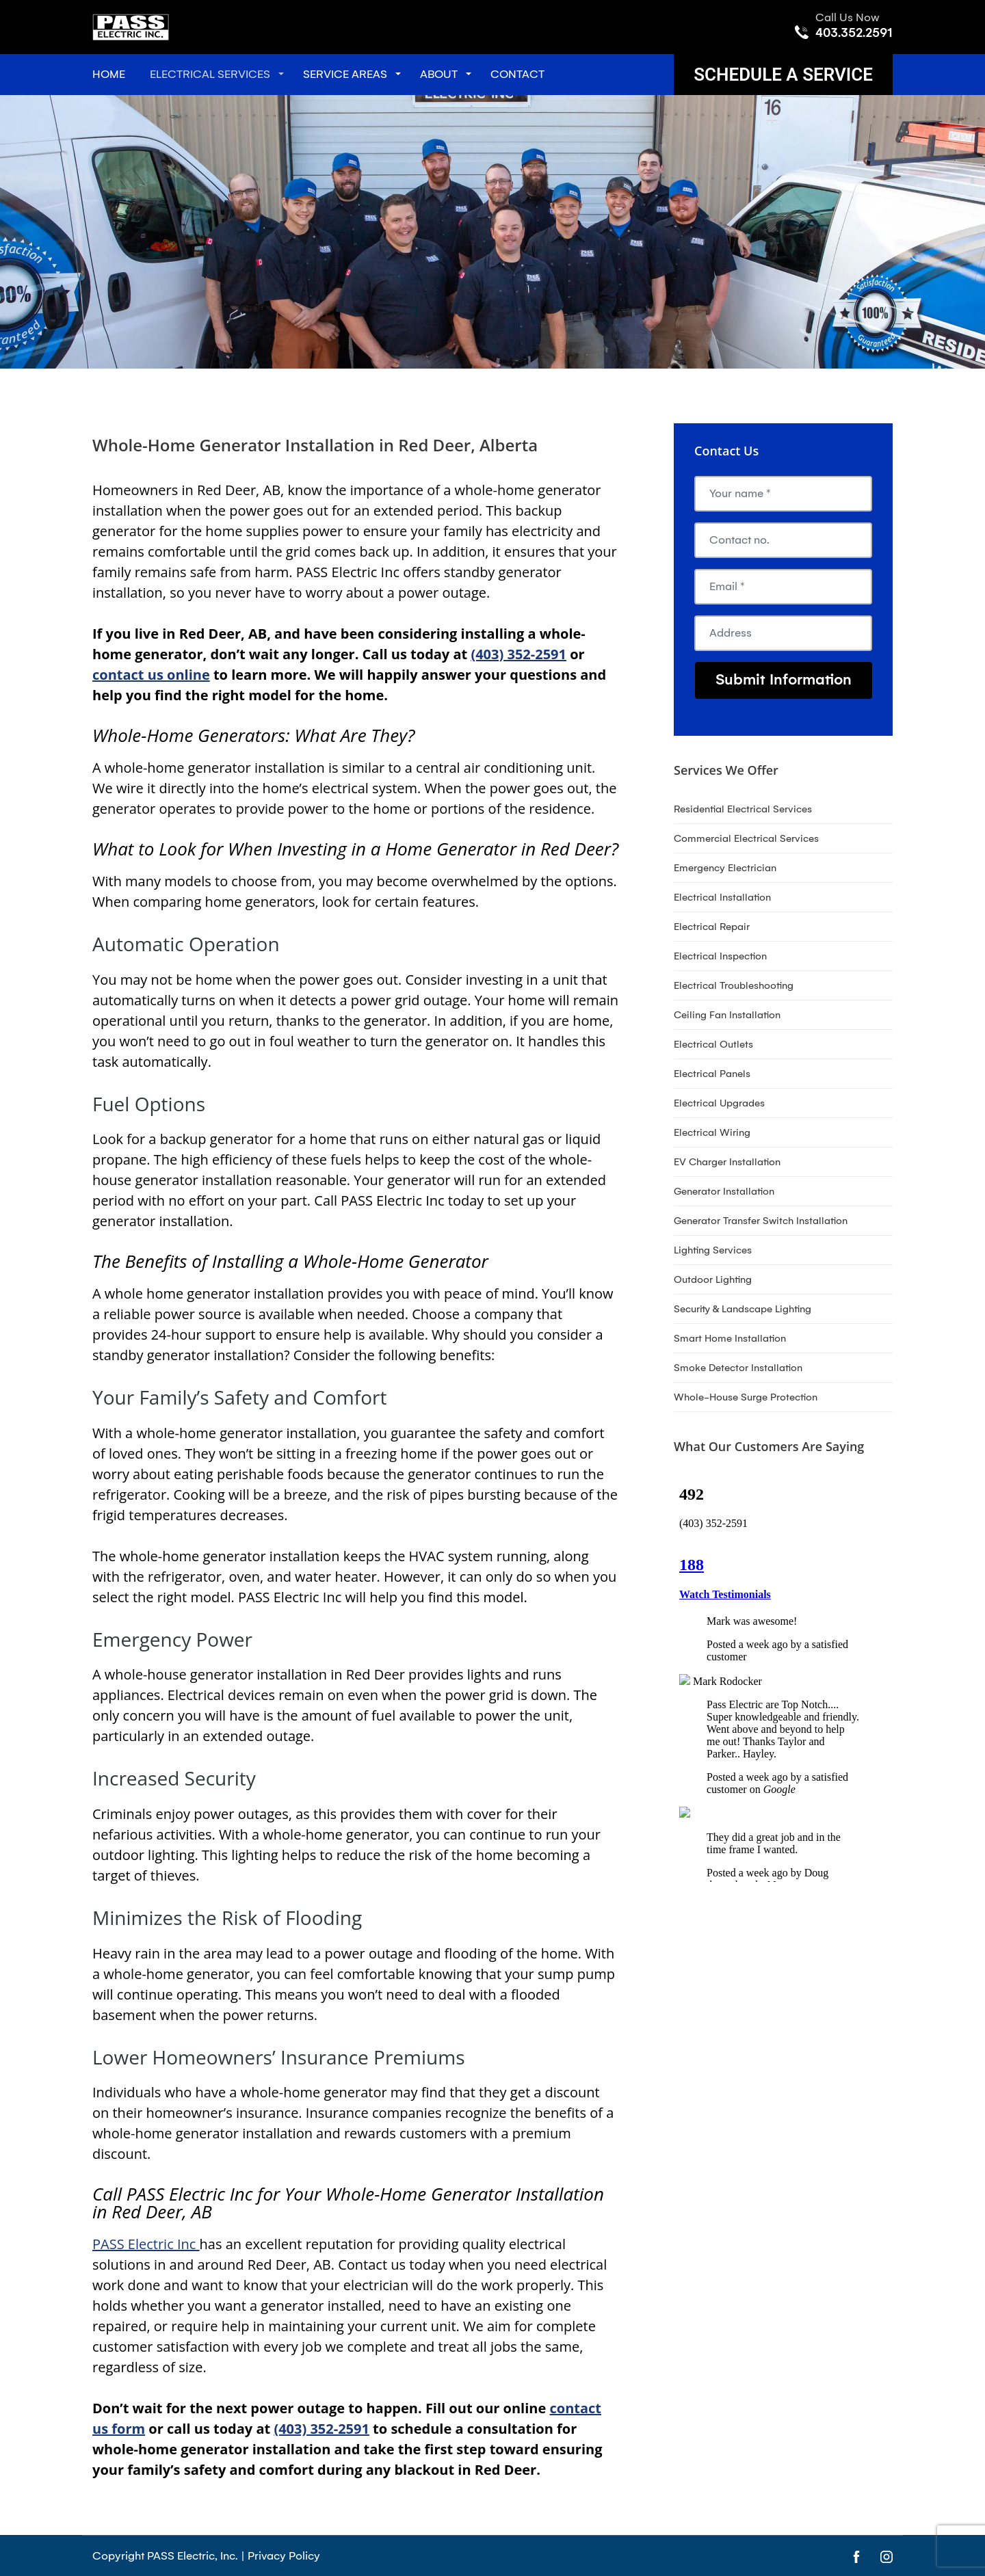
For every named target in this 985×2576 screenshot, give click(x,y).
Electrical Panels (712, 1073)
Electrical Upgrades (719, 1103)
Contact (517, 74)
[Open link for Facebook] (856, 2555)
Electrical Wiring (712, 1132)
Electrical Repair (712, 926)
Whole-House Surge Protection (745, 1397)
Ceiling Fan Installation (727, 1015)
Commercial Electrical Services (746, 838)
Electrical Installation (722, 897)
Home (108, 74)
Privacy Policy (284, 2555)
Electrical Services (210, 74)
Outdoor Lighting (713, 1279)
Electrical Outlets (713, 1044)
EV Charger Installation (727, 1162)
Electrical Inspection (720, 956)
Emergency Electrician (725, 868)
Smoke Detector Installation (738, 1368)
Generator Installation (724, 1191)
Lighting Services (713, 1250)
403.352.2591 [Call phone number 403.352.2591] (854, 32)
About (439, 74)
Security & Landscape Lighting (742, 1309)
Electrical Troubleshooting (733, 985)
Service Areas (345, 74)
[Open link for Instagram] (886, 2555)
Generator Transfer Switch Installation (761, 1220)
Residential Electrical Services (743, 809)
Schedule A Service (783, 74)
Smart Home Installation (730, 1338)
